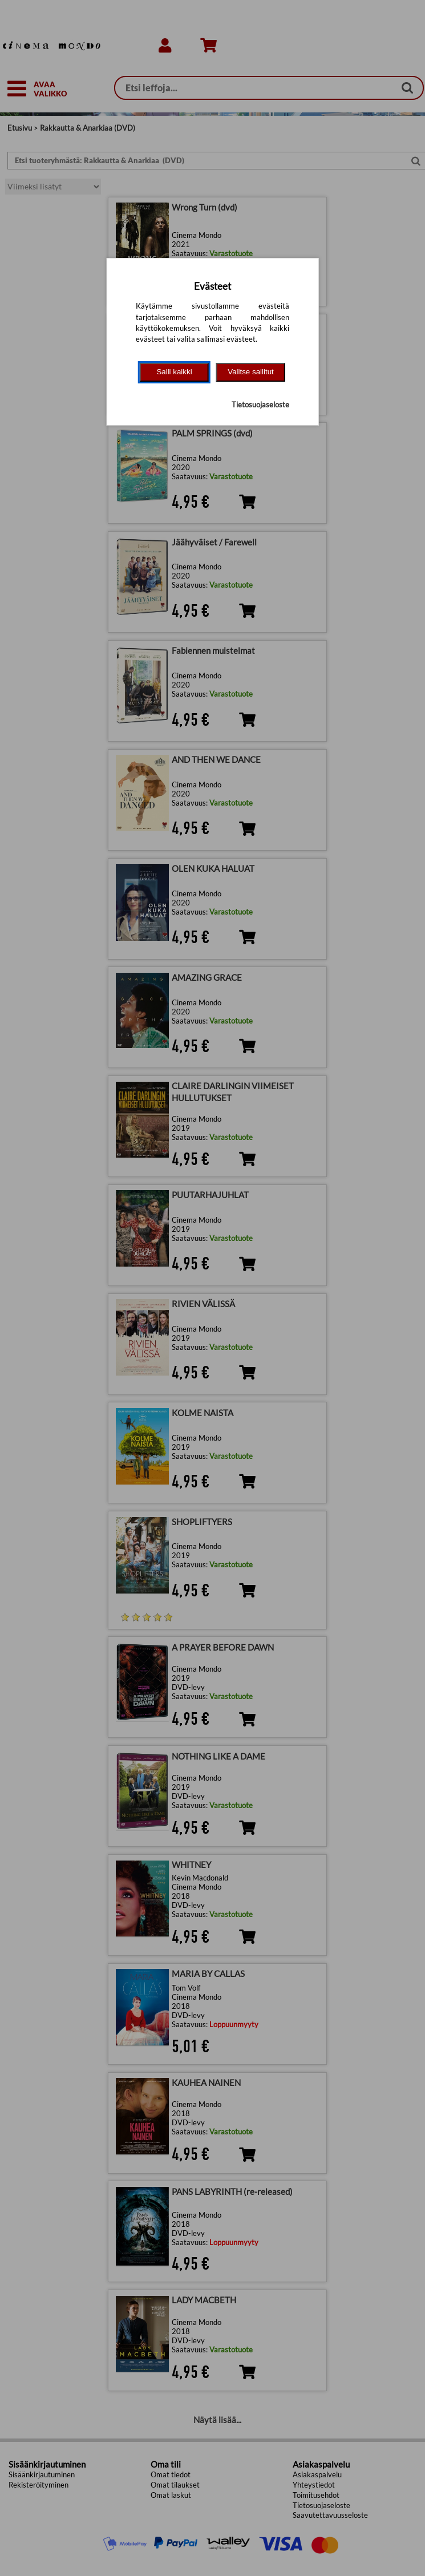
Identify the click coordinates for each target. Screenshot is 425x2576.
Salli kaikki (174, 371)
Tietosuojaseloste (260, 404)
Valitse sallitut (251, 371)
